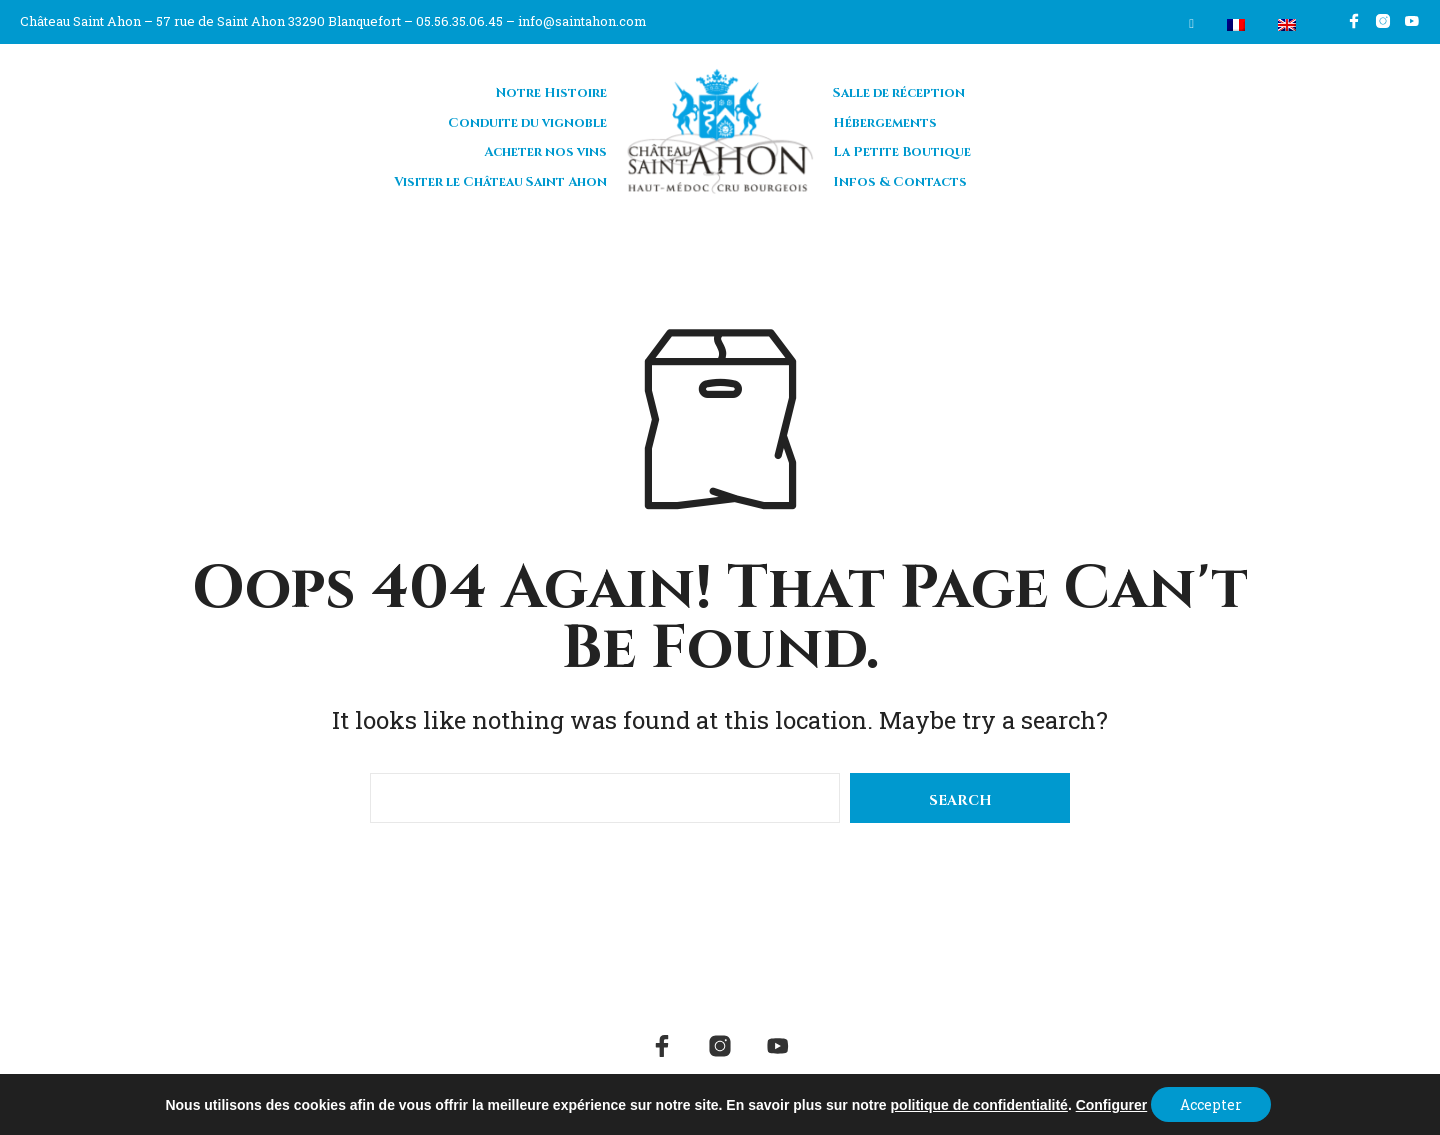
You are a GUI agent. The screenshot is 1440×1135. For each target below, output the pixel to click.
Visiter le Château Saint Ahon (500, 181)
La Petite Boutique (902, 151)
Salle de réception (899, 92)
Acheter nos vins (545, 151)
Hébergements (885, 122)
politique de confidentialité (977, 1104)
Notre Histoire (551, 92)
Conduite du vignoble (527, 122)
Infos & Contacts (900, 181)
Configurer (1110, 1104)
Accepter (1211, 1103)
